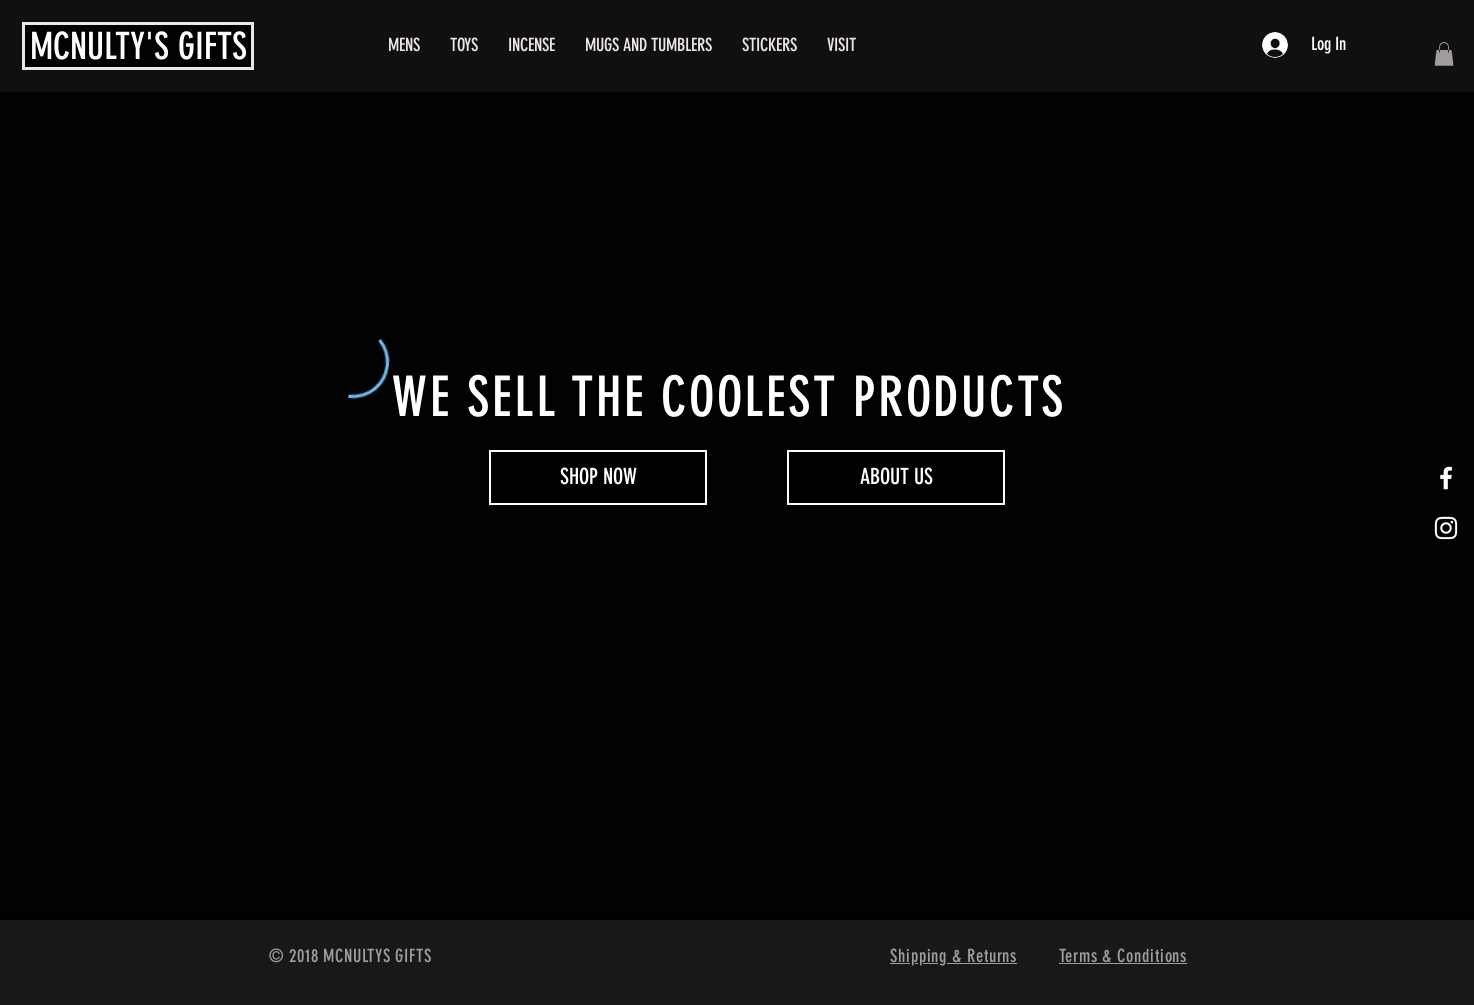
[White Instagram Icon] (1446, 528)
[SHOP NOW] (598, 477)
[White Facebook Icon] (1446, 478)
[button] (1444, 54)
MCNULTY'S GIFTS (138, 46)
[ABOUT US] (896, 477)
